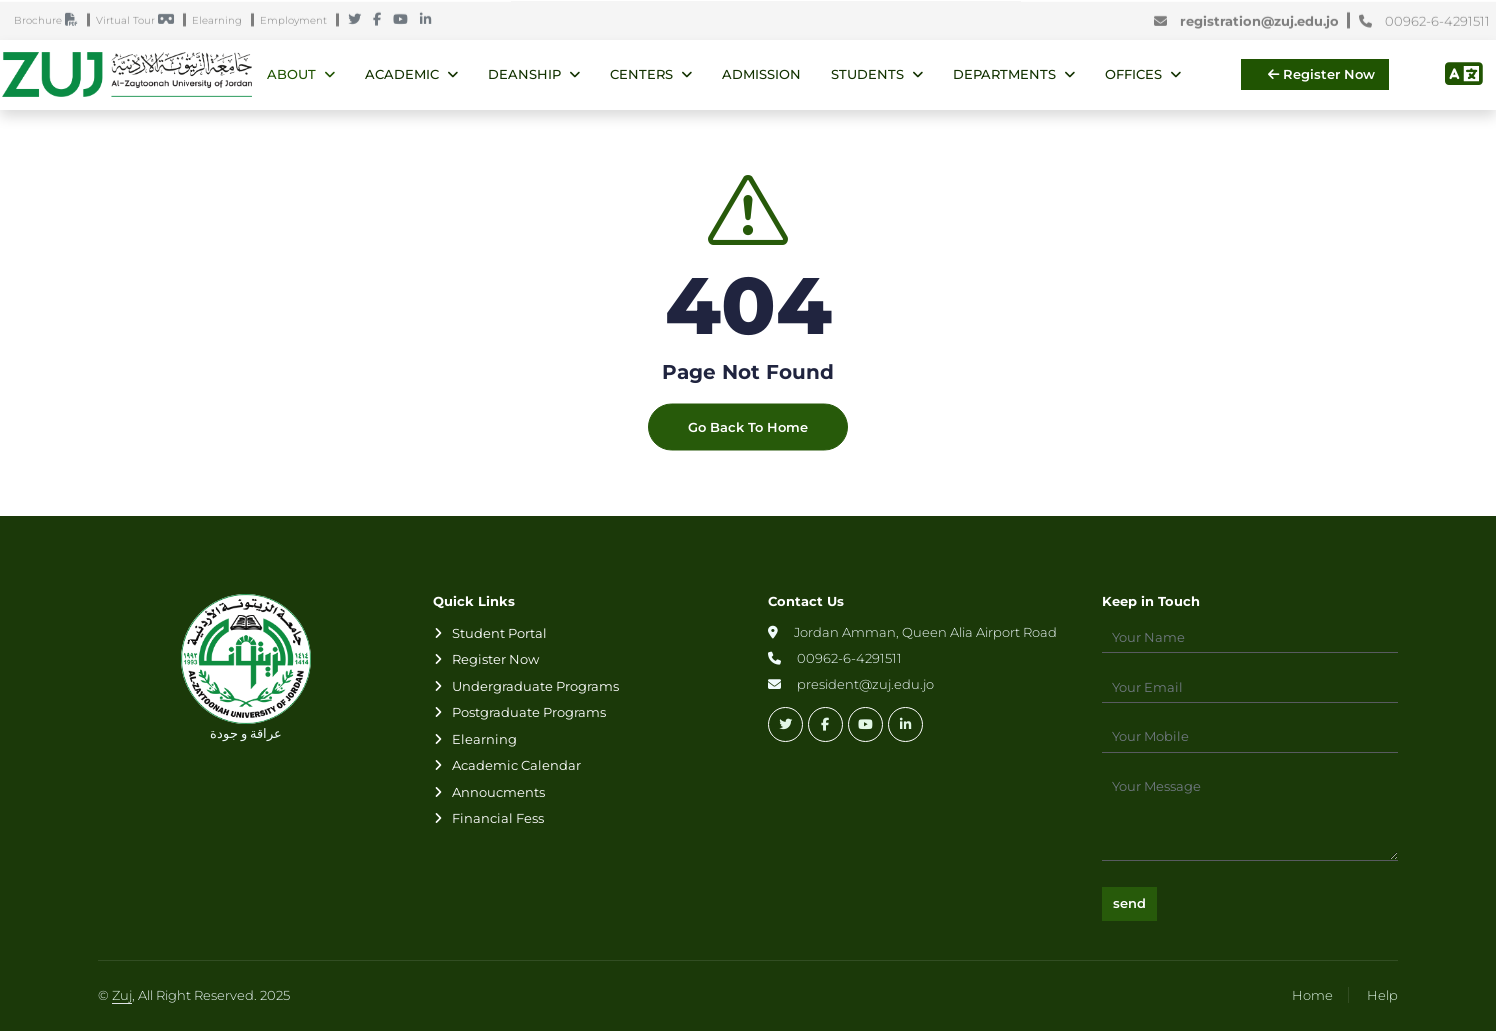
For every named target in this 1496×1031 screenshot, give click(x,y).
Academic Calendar (516, 765)
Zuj (122, 995)
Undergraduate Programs (535, 686)
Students (867, 74)
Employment (298, 21)
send (1129, 903)
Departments (1004, 74)
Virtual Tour (139, 21)
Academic (402, 74)
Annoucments (498, 792)
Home (1312, 995)
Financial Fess (498, 818)
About (291, 74)
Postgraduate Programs (529, 712)
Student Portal (499, 633)
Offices (1133, 74)
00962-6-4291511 (1424, 22)
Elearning (221, 21)
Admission (761, 74)
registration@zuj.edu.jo (1250, 22)
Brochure (50, 21)
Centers (641, 74)
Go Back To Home (748, 445)
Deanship (524, 74)
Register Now (1321, 74)
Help (1382, 995)
